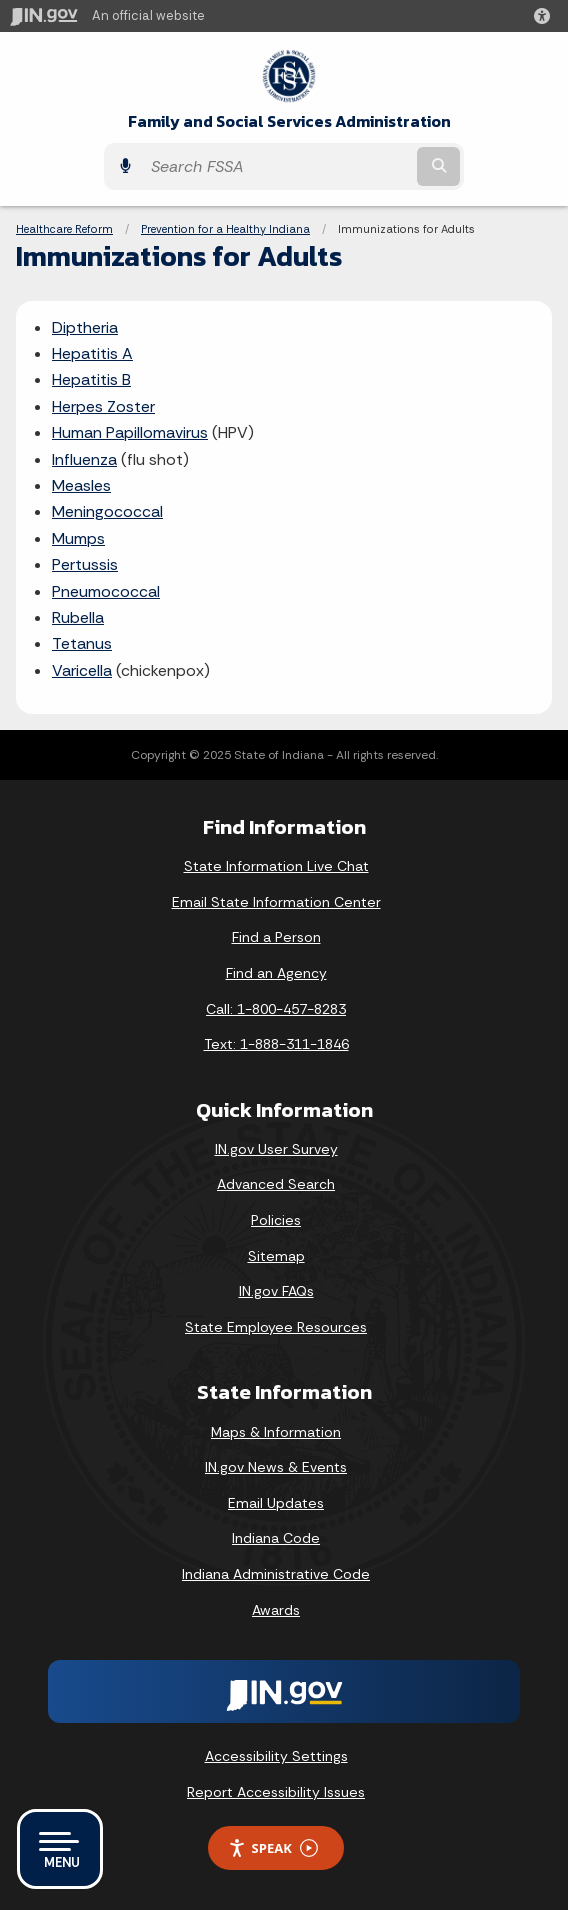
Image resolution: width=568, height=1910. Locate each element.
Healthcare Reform (64, 229)
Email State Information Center (276, 902)
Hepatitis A (92, 353)
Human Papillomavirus (130, 432)
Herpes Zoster (103, 406)
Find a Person (276, 937)
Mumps (78, 538)
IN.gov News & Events (276, 1467)
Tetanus (82, 643)
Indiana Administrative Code (276, 1574)
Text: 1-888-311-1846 (276, 1044)
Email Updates (276, 1503)
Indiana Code (276, 1538)
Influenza (84, 459)
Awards (276, 1610)
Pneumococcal (106, 591)
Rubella (78, 617)
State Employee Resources (276, 1327)
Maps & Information (276, 1432)
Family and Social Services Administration (289, 121)
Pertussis (85, 564)
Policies (276, 1220)
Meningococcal (107, 511)
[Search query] (277, 167)
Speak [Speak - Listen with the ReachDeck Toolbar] (273, 1848)
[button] (546, 16)
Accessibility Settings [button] (276, 1756)
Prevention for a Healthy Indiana (225, 229)
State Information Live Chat (276, 866)
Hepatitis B (91, 379)
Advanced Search (276, 1184)
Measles (81, 485)
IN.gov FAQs (276, 1291)
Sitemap (276, 1256)
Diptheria (85, 327)
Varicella (82, 670)
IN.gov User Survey (276, 1149)
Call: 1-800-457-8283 (276, 1009)
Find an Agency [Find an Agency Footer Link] (276, 973)
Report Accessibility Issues (276, 1792)
